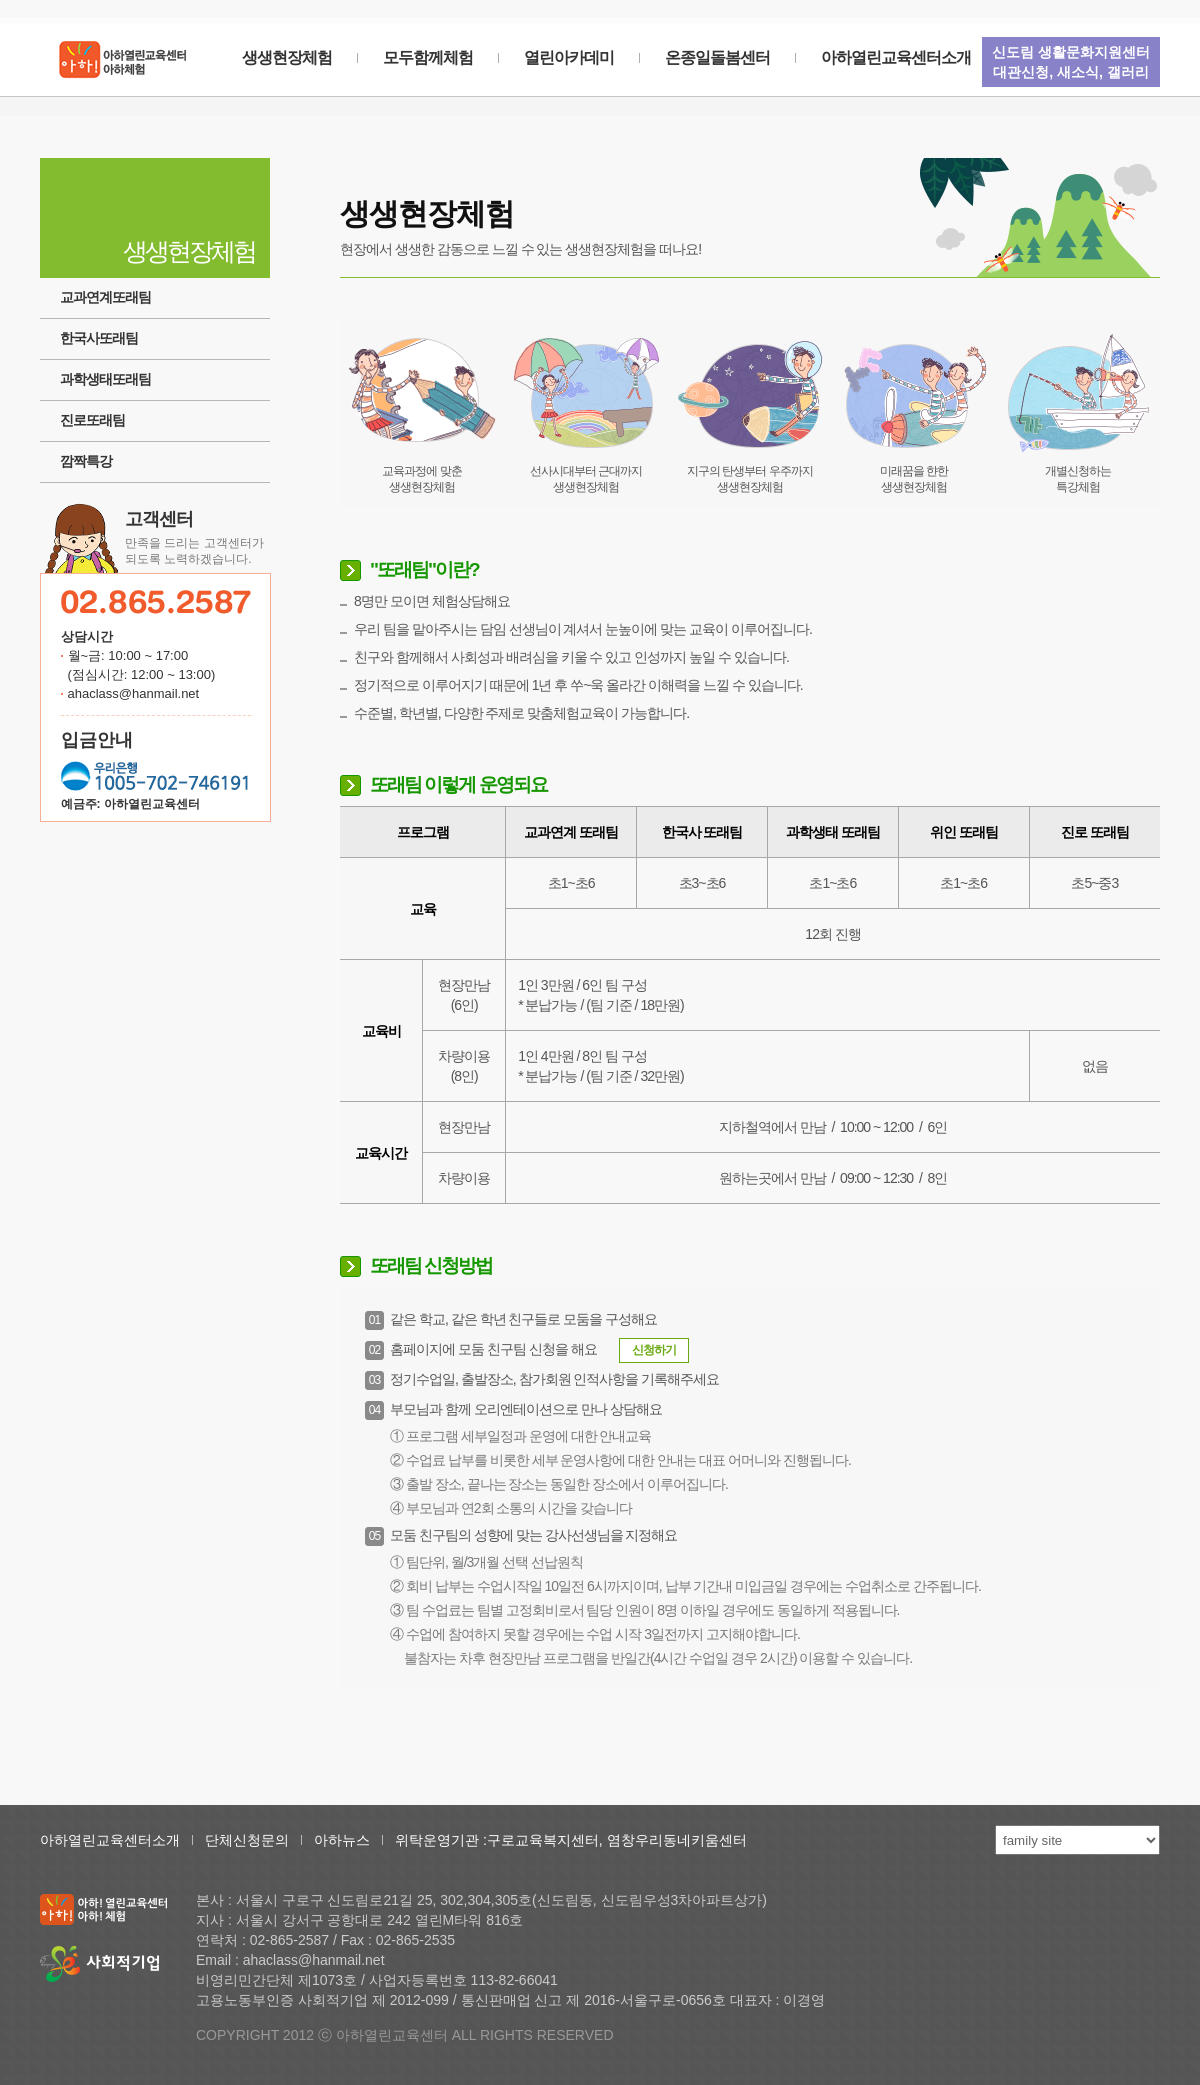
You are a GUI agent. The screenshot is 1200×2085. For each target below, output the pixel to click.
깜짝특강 (86, 461)
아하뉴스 (342, 1840)
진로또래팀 (92, 420)
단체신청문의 (247, 1840)
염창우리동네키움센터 (677, 1840)
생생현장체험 (287, 57)
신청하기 (654, 1350)
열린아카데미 (569, 57)
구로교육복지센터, (547, 1840)
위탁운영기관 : (441, 1840)
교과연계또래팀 (105, 297)
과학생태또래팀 (105, 379)
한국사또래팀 (99, 338)
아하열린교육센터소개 (896, 57)
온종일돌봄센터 (717, 57)
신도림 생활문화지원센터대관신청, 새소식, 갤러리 (1071, 62)
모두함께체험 (428, 57)
